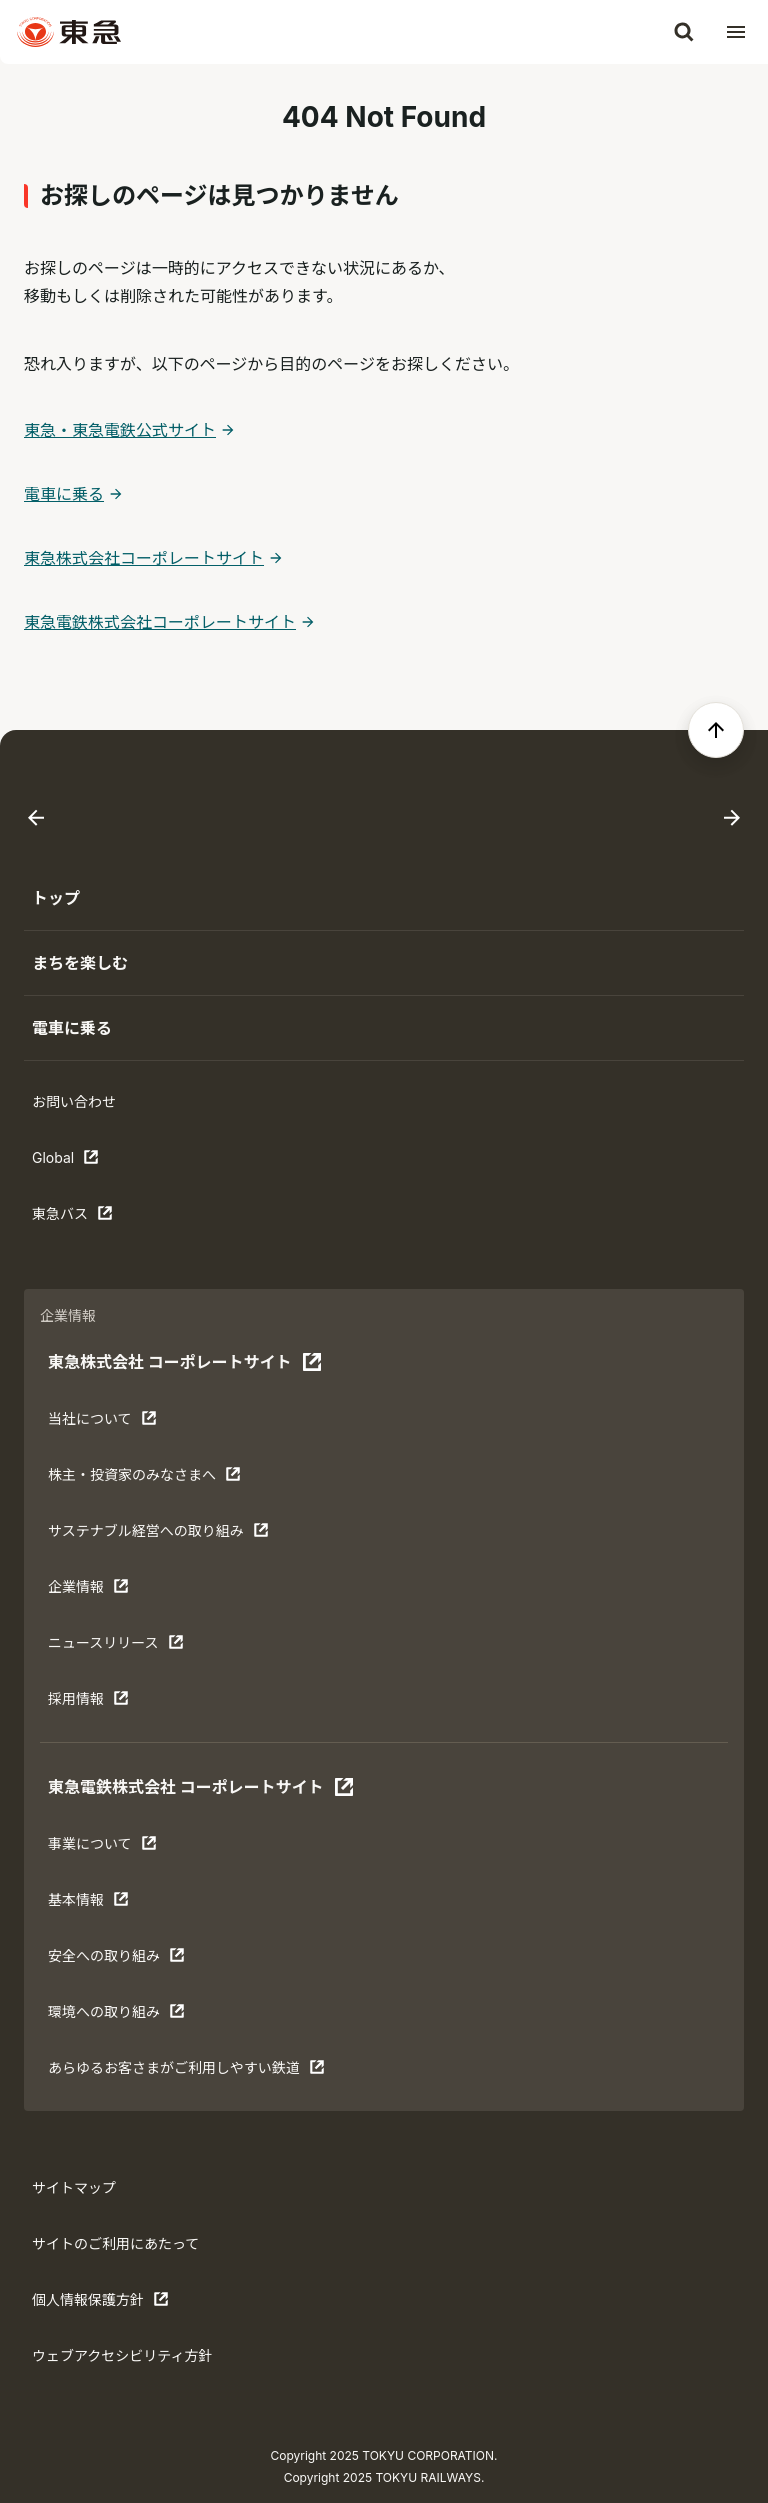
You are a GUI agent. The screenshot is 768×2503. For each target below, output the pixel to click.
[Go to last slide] (36, 818)
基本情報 (110, 1904)
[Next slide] (732, 818)
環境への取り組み (116, 2016)
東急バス (94, 1218)
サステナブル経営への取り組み (158, 1535)
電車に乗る (64, 494)
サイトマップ (74, 2187)
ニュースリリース (116, 1647)
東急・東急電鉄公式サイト (120, 430)
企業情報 (110, 1591)
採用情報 (110, 1703)
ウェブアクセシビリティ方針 (122, 2355)
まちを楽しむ (80, 963)
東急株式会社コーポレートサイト (144, 558)
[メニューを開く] (736, 32)
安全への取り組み (116, 1960)
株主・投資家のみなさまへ (144, 1479)
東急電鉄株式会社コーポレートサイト (160, 622)
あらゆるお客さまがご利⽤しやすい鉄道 (186, 2072)
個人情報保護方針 (100, 2304)
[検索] (684, 32)
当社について (110, 1423)
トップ (56, 898)
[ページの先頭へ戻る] (716, 730)
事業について (110, 1848)
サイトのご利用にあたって (115, 2243)
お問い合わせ (74, 1101)
